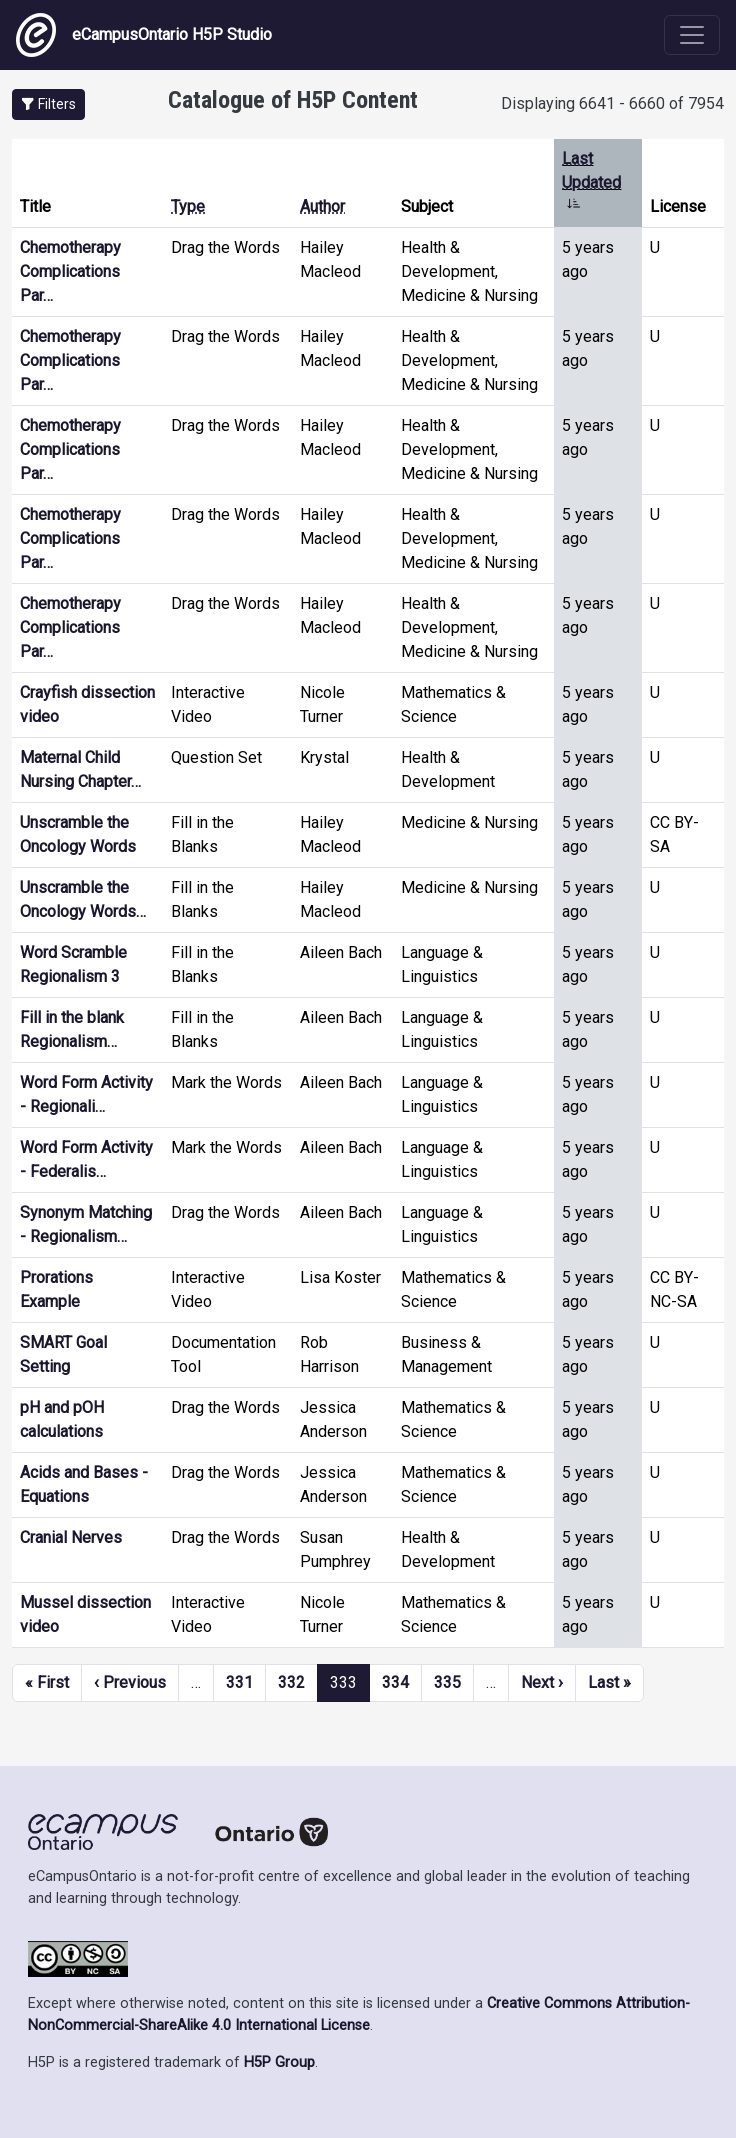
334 (395, 1682)
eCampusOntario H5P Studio (144, 35)
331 (239, 1682)
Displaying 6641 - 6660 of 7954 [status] (612, 103)
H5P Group (279, 2062)
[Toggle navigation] (692, 35)
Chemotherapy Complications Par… (70, 271)
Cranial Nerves (71, 1537)
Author (322, 206)
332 (291, 1682)
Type (188, 206)
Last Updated (591, 182)
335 (447, 1682)
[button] (48, 104)
